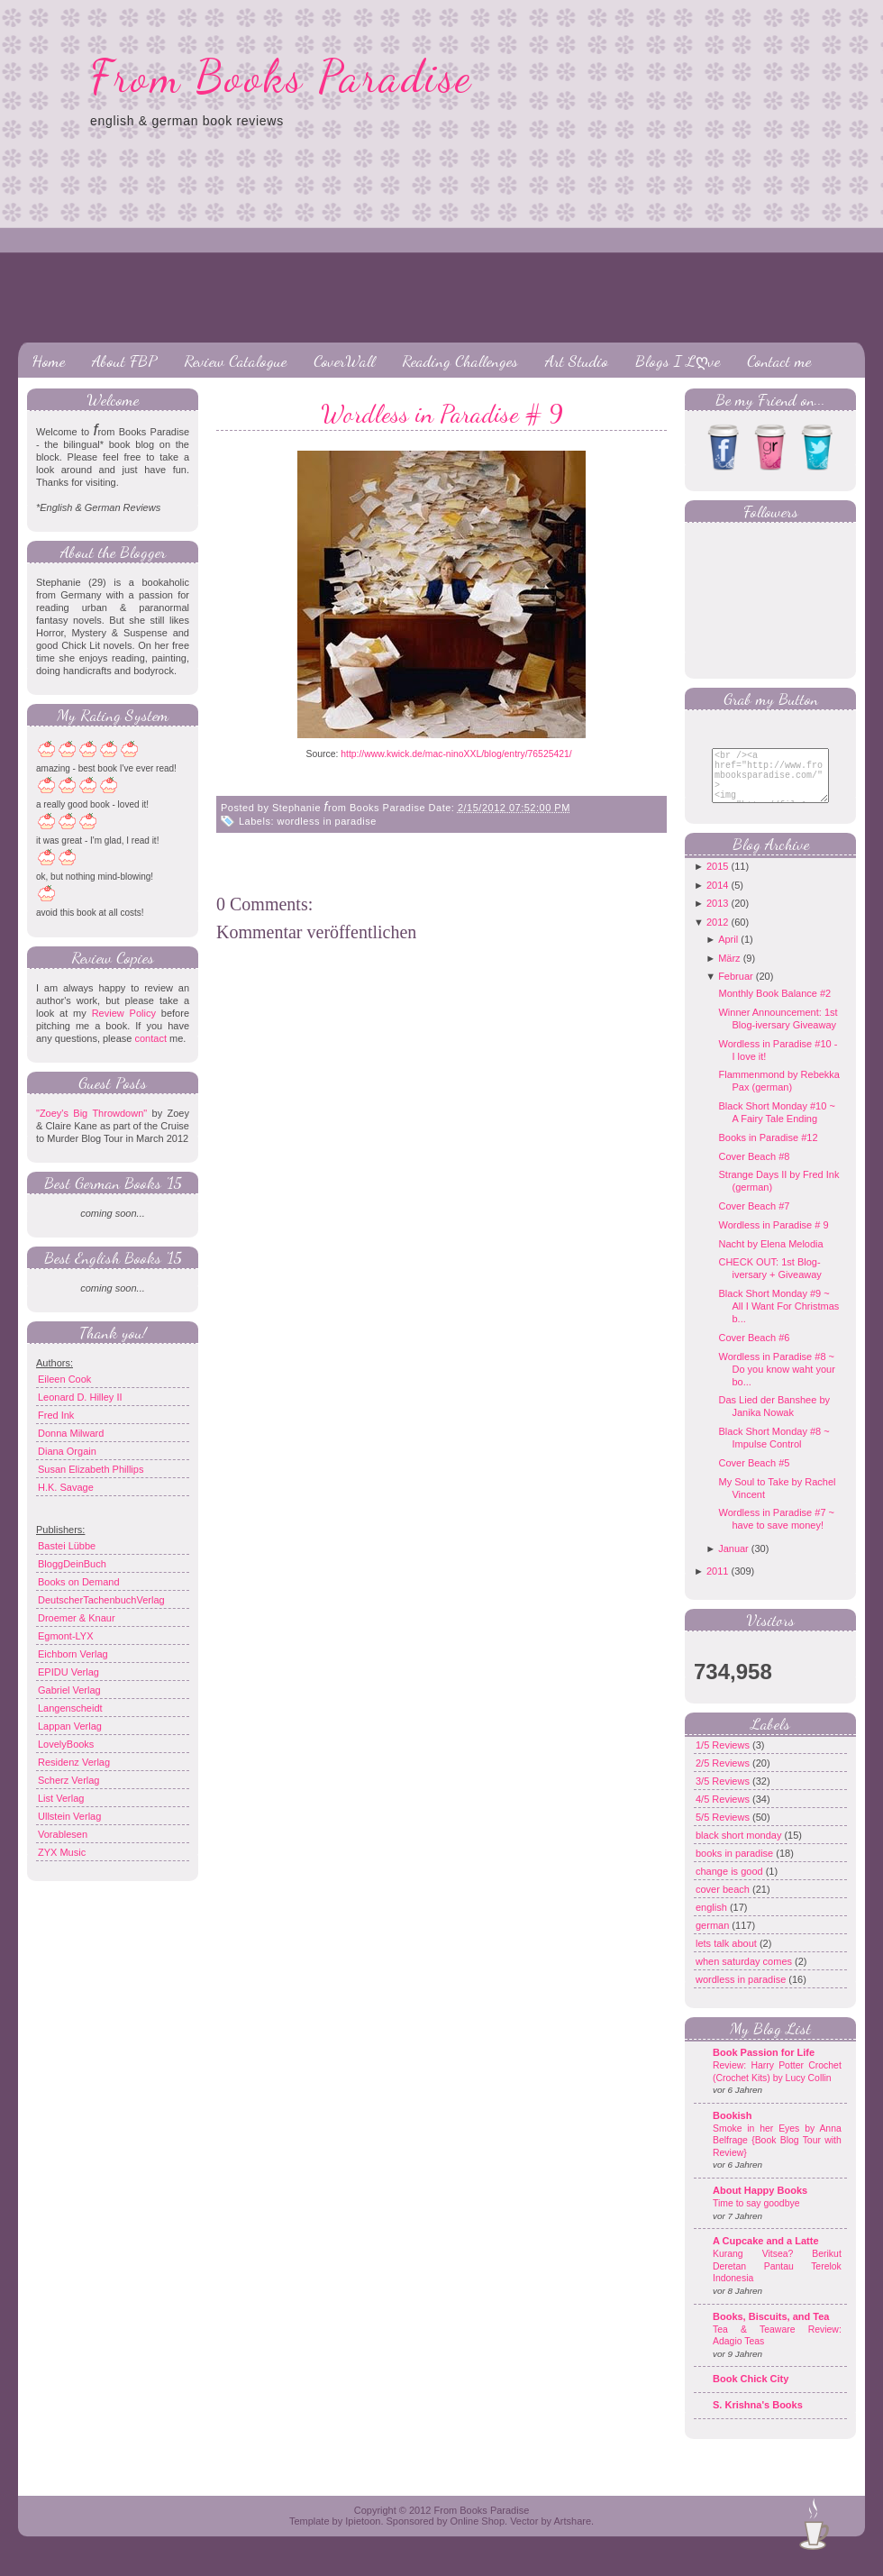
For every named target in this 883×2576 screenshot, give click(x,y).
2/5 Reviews (724, 1776)
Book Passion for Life (764, 2065)
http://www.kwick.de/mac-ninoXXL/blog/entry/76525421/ (457, 754)
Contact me (779, 360)
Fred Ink (56, 1415)
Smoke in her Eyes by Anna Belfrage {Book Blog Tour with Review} (777, 2154)
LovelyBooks (66, 1744)
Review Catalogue (235, 360)
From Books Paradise (281, 77)
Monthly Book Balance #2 (774, 1006)
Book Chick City (750, 2392)
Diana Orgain (67, 1451)
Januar (733, 1562)
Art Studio (576, 360)
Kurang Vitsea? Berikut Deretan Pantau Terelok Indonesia (777, 2279)
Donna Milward (71, 1433)
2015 (717, 879)
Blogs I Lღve (677, 360)
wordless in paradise (327, 821)
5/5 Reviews (724, 1830)
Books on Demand (79, 1581)
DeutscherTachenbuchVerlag (101, 1599)
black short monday (740, 1848)
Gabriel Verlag (69, 1690)
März (729, 971)
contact (150, 1038)
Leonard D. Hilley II (80, 1397)
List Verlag (61, 1798)
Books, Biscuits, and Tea (771, 2330)
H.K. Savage (66, 1487)
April (728, 952)
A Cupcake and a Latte (766, 2254)
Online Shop (477, 2534)
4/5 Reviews (724, 1812)
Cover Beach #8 (753, 1170)
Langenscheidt (70, 1708)
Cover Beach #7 (753, 1219)
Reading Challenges (460, 360)
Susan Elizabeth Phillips (90, 1469)
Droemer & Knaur (76, 1617)
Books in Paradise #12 (767, 1151)
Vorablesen (62, 1834)
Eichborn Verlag (73, 1654)
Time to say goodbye (756, 2217)
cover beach (724, 1902)
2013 (717, 916)
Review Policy (124, 1013)
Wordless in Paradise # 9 (442, 413)
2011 (717, 1584)
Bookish (732, 2129)
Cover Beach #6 (753, 1351)
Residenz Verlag (74, 1762)
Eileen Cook (64, 1379)
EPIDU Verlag (68, 1672)
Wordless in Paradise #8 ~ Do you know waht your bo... (776, 1383)
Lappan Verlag (70, 1726)
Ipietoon (362, 2534)
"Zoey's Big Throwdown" (91, 1113)
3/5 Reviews (724, 1794)
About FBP (124, 360)
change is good (731, 1884)
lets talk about (728, 1956)
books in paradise (736, 1866)
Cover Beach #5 (753, 1476)
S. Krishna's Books (758, 2418)
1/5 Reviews (724, 1758)
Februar (735, 989)
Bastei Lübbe (67, 1545)
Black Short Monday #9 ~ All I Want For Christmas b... (778, 1320)
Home (48, 360)
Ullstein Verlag (69, 1816)
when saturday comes (745, 1974)
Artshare (572, 2534)
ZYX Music (62, 1852)
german (714, 1938)
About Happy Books (760, 2203)
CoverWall (344, 360)
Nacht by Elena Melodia (770, 1257)
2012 (717, 935)
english (713, 1920)
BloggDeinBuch (72, 1563)
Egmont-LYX (66, 1636)
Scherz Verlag (68, 1780)
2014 (717, 898)
